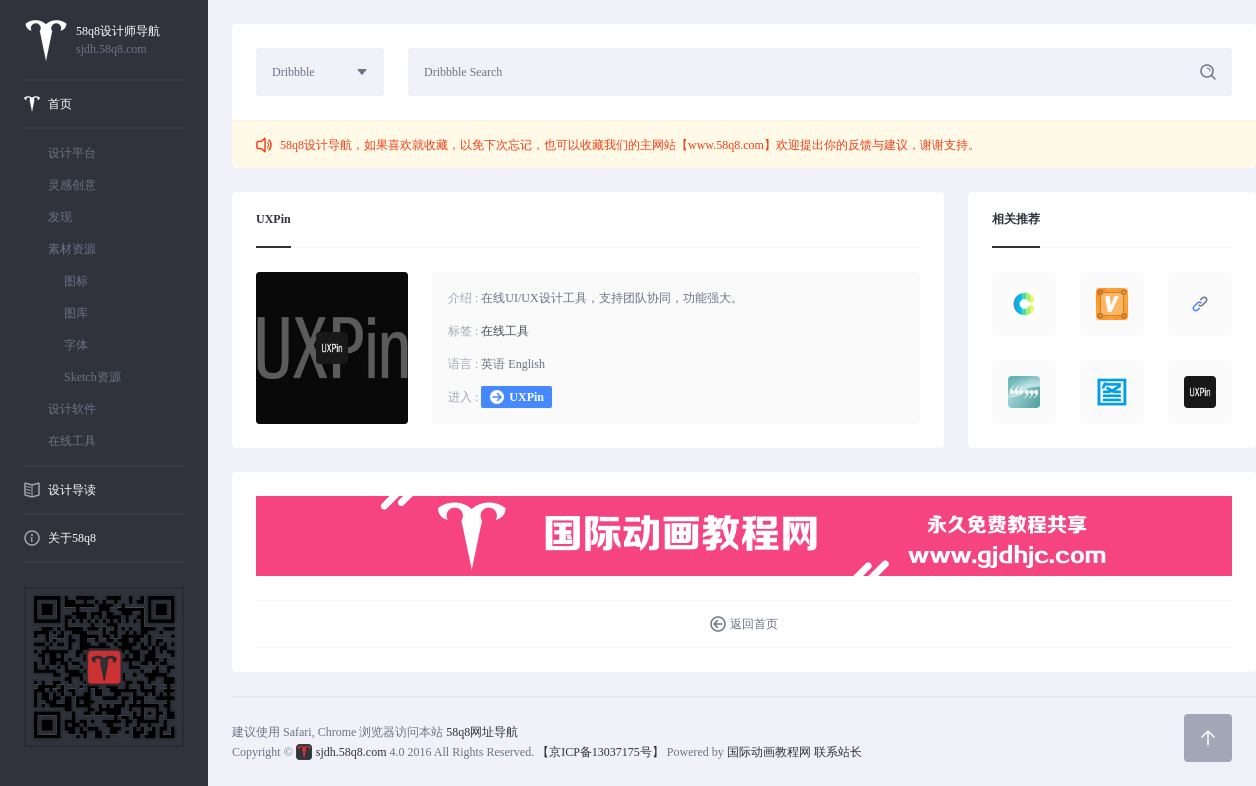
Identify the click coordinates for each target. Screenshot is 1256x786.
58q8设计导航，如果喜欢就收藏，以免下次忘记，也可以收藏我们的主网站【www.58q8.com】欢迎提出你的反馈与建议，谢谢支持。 (630, 145)
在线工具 (72, 441)
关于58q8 (72, 538)
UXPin (526, 397)
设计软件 (72, 409)
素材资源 (72, 249)
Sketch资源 (92, 377)
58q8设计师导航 (130, 41)
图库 (76, 313)
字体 (76, 345)
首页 (60, 104)
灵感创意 (72, 185)
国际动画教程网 (769, 752)
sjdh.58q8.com (351, 752)
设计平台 (72, 153)
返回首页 (754, 624)
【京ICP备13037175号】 (600, 752)
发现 (60, 217)
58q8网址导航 (482, 732)
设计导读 (72, 490)
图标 (76, 281)
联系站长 (838, 752)
